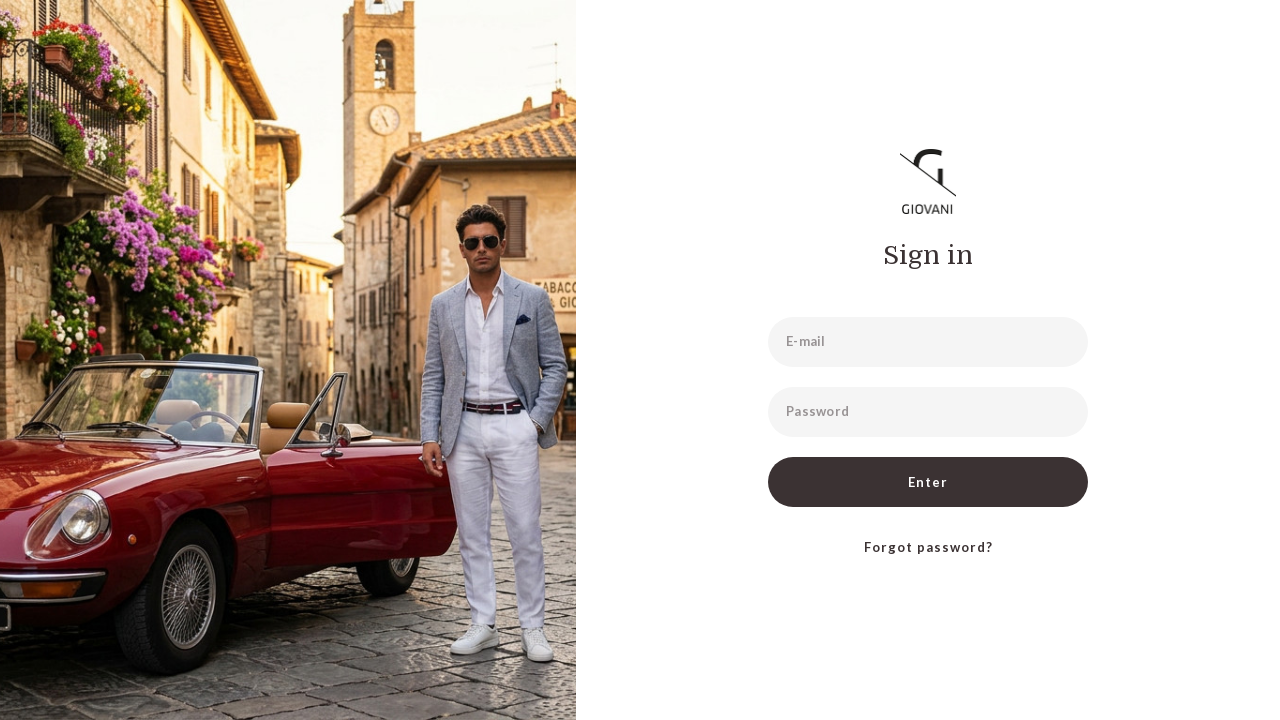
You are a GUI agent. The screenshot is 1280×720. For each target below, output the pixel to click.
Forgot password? (928, 547)
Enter (928, 482)
